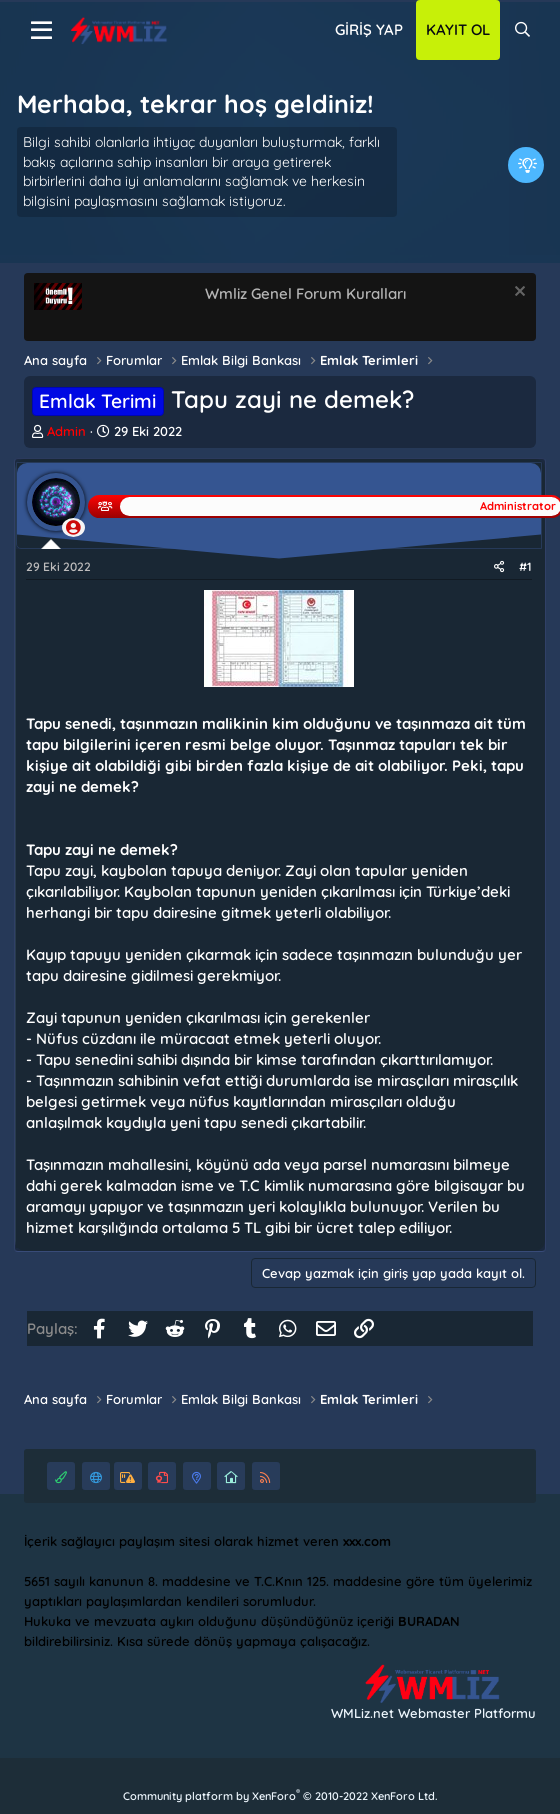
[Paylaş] (499, 567)
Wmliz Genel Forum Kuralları (305, 293)
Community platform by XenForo (280, 1796)
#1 (525, 566)
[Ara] (522, 30)
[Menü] (41, 31)
